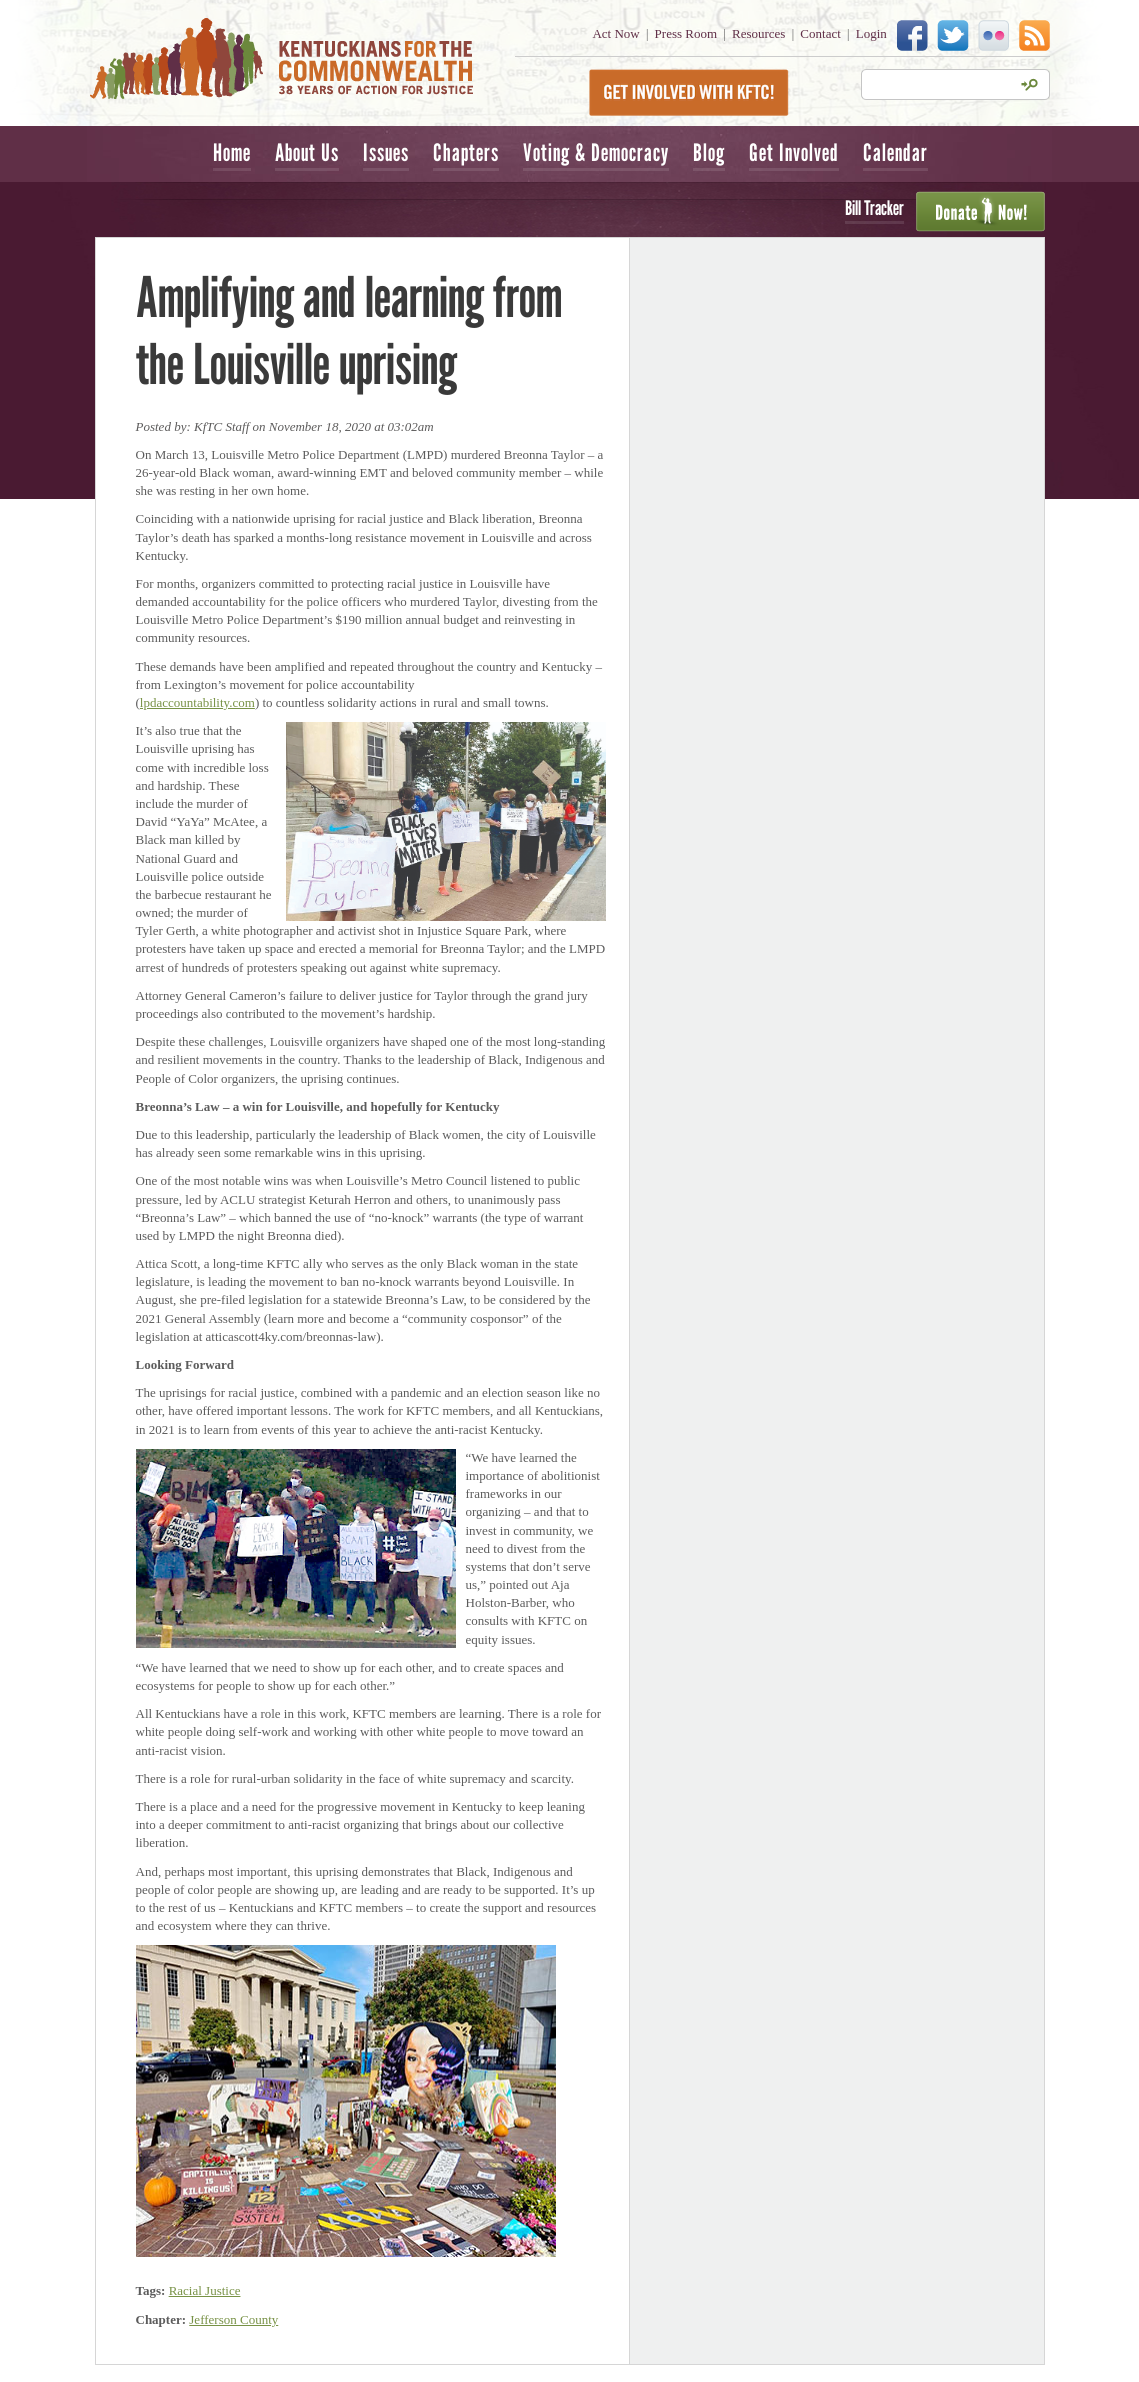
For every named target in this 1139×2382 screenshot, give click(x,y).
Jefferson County (233, 2319)
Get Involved (794, 152)
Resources (758, 33)
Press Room (686, 33)
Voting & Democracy (596, 152)
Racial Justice (205, 2290)
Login (871, 33)
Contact (820, 33)
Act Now (615, 33)
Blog (709, 152)
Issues (386, 152)
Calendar (895, 152)
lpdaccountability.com (197, 702)
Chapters (466, 152)
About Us (307, 152)
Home (232, 152)
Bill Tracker (874, 208)
